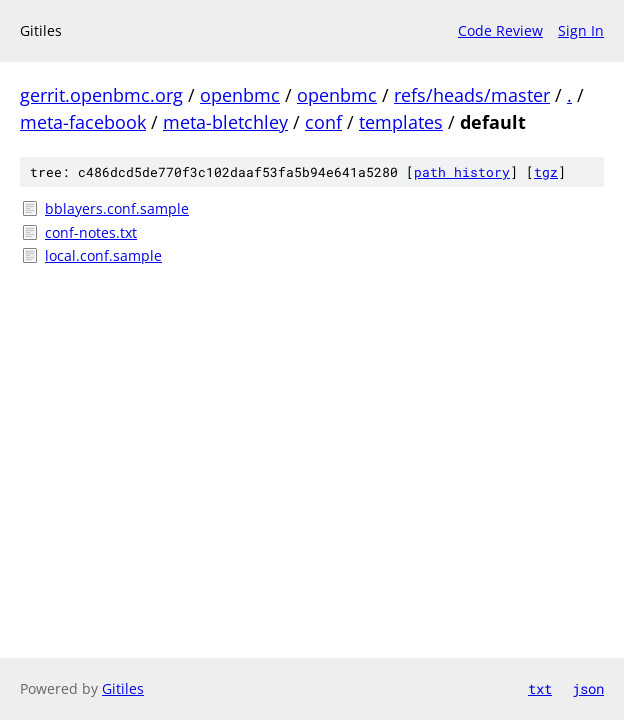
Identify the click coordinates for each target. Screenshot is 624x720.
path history (462, 172)
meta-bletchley (225, 122)
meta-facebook (83, 122)
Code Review (500, 30)
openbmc (240, 95)
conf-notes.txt (91, 232)
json (588, 688)
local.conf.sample (103, 255)
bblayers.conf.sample (117, 208)
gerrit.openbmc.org (101, 95)
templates (401, 122)
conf (323, 122)
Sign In (581, 30)
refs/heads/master (472, 95)
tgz (546, 172)
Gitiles (123, 688)
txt (540, 688)
